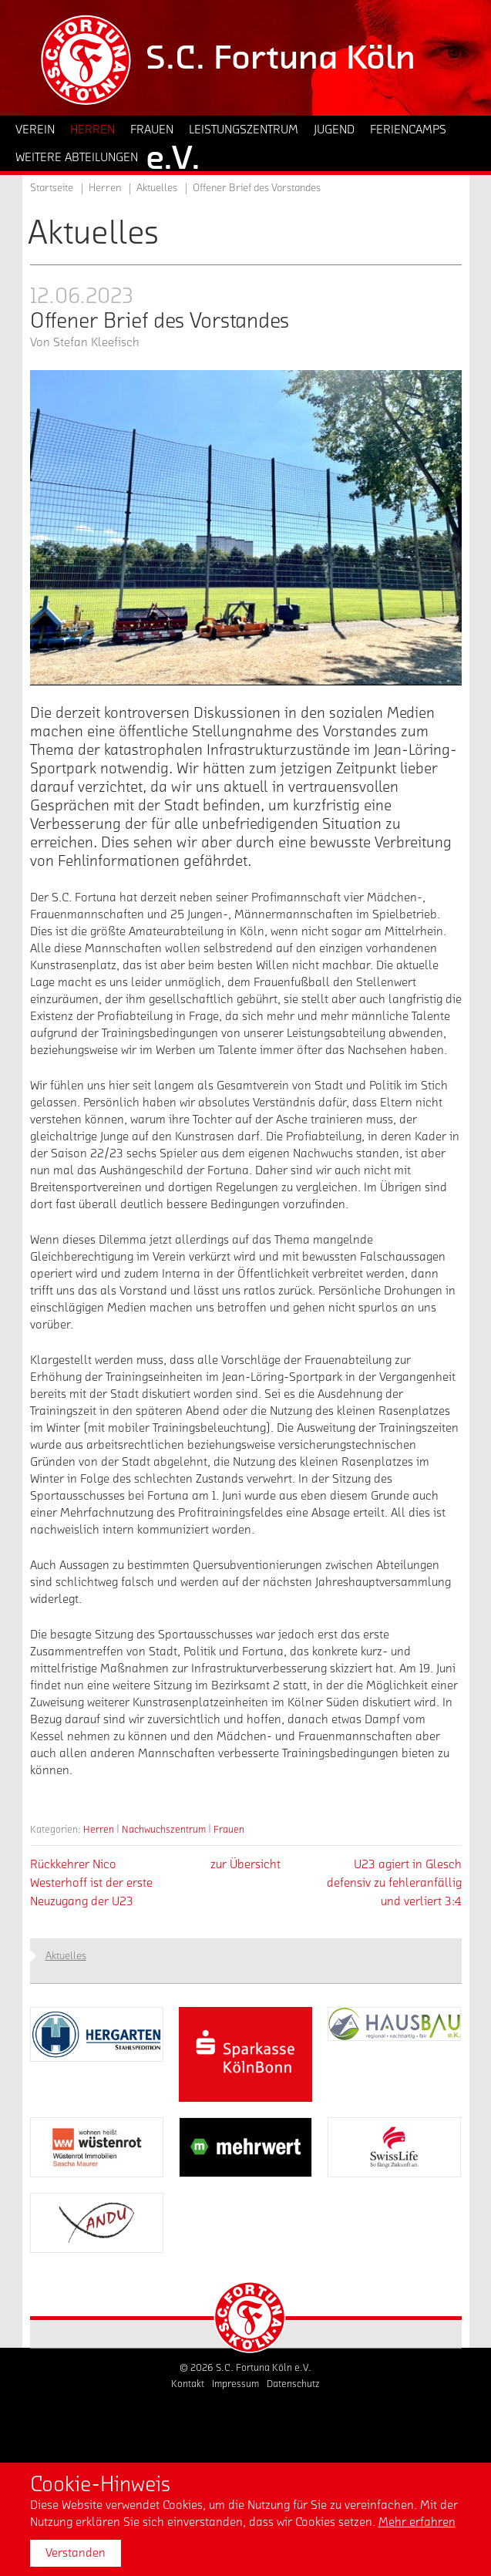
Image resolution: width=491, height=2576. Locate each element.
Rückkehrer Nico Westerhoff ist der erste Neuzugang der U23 (91, 1883)
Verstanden (75, 2553)
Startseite (51, 188)
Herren (98, 1829)
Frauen (229, 1829)
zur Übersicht (245, 1864)
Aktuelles (156, 188)
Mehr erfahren (417, 2522)
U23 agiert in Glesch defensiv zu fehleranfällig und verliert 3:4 (394, 1883)
